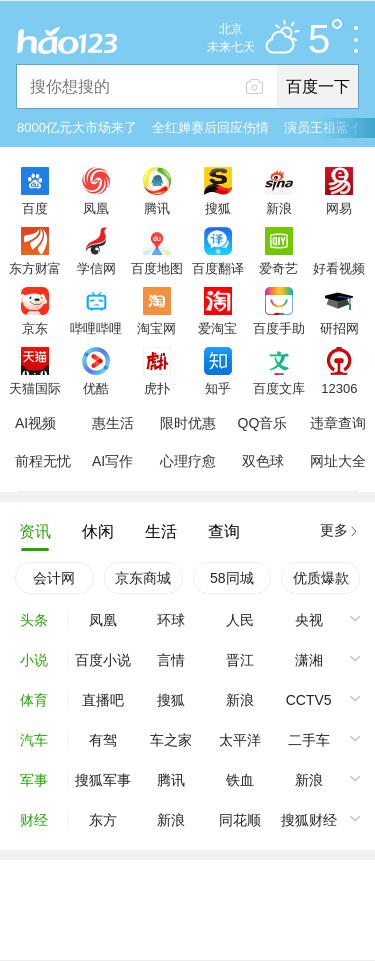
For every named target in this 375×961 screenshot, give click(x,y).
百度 (35, 208)
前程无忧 (43, 461)
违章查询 (338, 423)
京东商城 (143, 578)
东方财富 (35, 268)
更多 (334, 530)
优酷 (96, 388)
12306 (339, 388)
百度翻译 (218, 268)
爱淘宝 (217, 328)
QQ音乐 (263, 423)
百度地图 (157, 268)
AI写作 (112, 461)
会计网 (54, 578)
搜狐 (218, 208)
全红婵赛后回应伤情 (210, 127)
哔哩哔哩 (96, 328)
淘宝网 (156, 328)
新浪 (279, 208)
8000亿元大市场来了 (77, 127)
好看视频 (339, 268)
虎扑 (157, 388)
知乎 (218, 388)
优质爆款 (321, 578)
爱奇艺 (278, 268)
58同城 (232, 578)
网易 (339, 208)
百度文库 (279, 388)
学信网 (96, 268)
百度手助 (279, 328)
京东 (35, 328)
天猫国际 (35, 388)
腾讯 (157, 208)
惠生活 (113, 423)
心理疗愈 (188, 461)
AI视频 (35, 423)
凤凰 (96, 208)
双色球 (263, 461)
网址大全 (338, 461)
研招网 (339, 328)
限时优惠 (188, 423)
